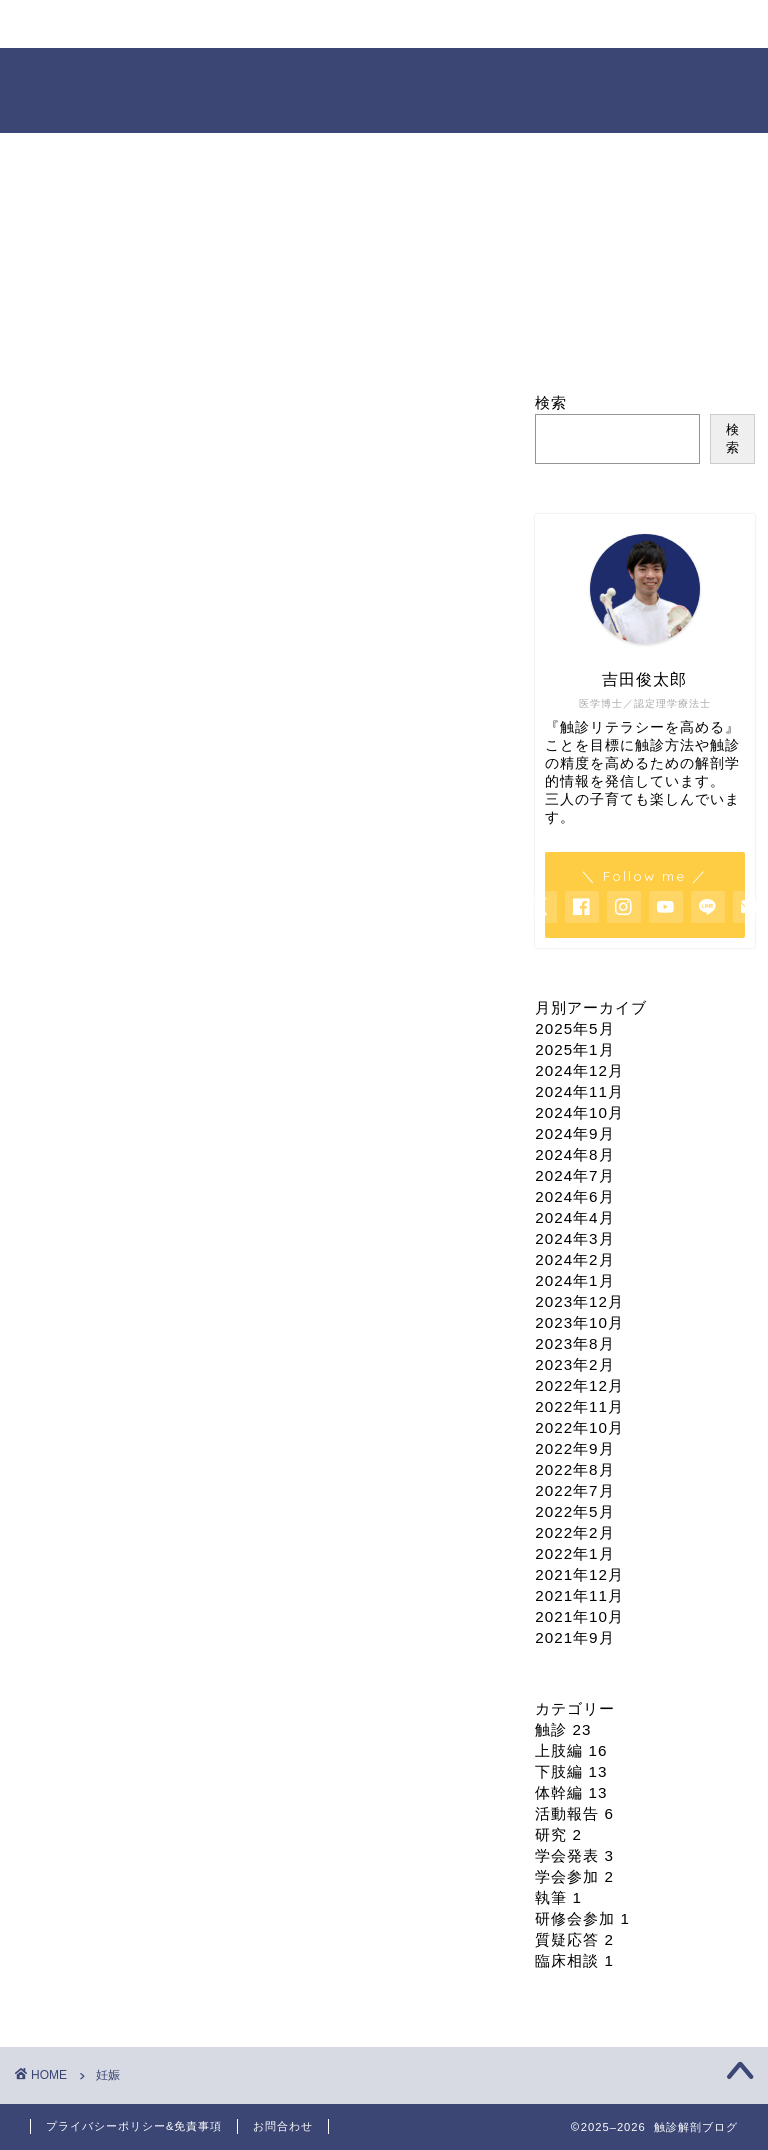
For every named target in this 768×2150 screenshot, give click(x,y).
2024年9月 (574, 1133)
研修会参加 (582, 1918)
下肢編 (571, 1771)
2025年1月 (574, 1049)
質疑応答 (574, 1939)
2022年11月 (579, 1406)
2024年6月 (574, 1196)
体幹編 (571, 1792)
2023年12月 (579, 1301)
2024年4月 (574, 1217)
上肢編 (571, 1750)
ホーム (70, 24)
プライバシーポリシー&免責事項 (134, 2126)
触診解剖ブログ (384, 88)
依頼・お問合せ (472, 32)
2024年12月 (579, 1070)
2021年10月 (579, 1616)
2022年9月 (574, 1448)
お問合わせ (283, 2126)
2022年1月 (574, 1553)
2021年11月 (579, 1595)
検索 (551, 402)
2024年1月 (574, 1280)
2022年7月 (574, 1490)
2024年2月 (574, 1259)
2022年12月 (579, 1385)
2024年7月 (574, 1175)
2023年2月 (574, 1364)
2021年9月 (574, 1637)
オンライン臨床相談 (368, 32)
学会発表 (574, 1855)
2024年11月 (579, 1091)
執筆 (558, 1897)
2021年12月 (579, 1574)
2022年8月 (574, 1469)
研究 (558, 1834)
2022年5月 (574, 1511)
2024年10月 (579, 1112)
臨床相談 (574, 1960)
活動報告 (574, 1813)
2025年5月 (574, 1028)
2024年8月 (574, 1154)
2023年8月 (574, 1343)
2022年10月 (579, 1427)
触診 (563, 1729)
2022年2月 (574, 1532)
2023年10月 (579, 1322)
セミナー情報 (269, 32)
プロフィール (169, 32)
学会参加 (574, 1876)
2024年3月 (574, 1238)
